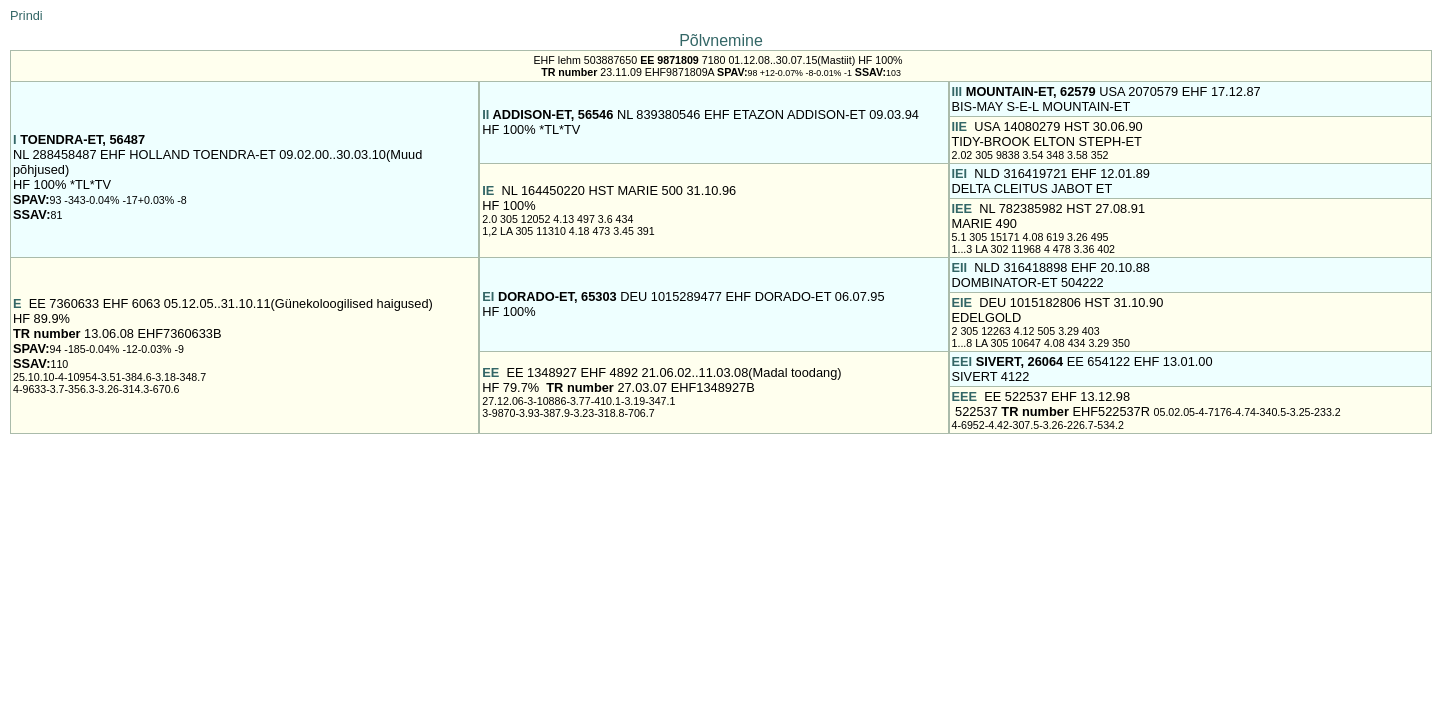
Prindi (26, 15)
